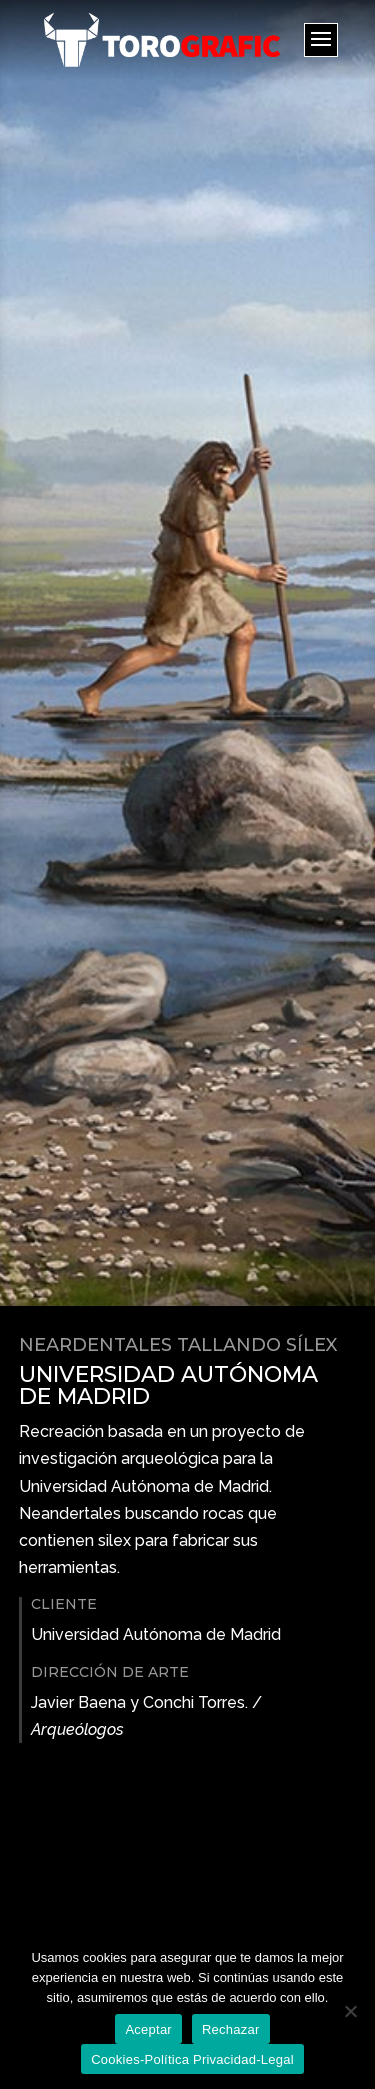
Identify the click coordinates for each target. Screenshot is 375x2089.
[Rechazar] (350, 2011)
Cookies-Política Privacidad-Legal (192, 2059)
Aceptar (148, 2029)
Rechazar (231, 2029)
